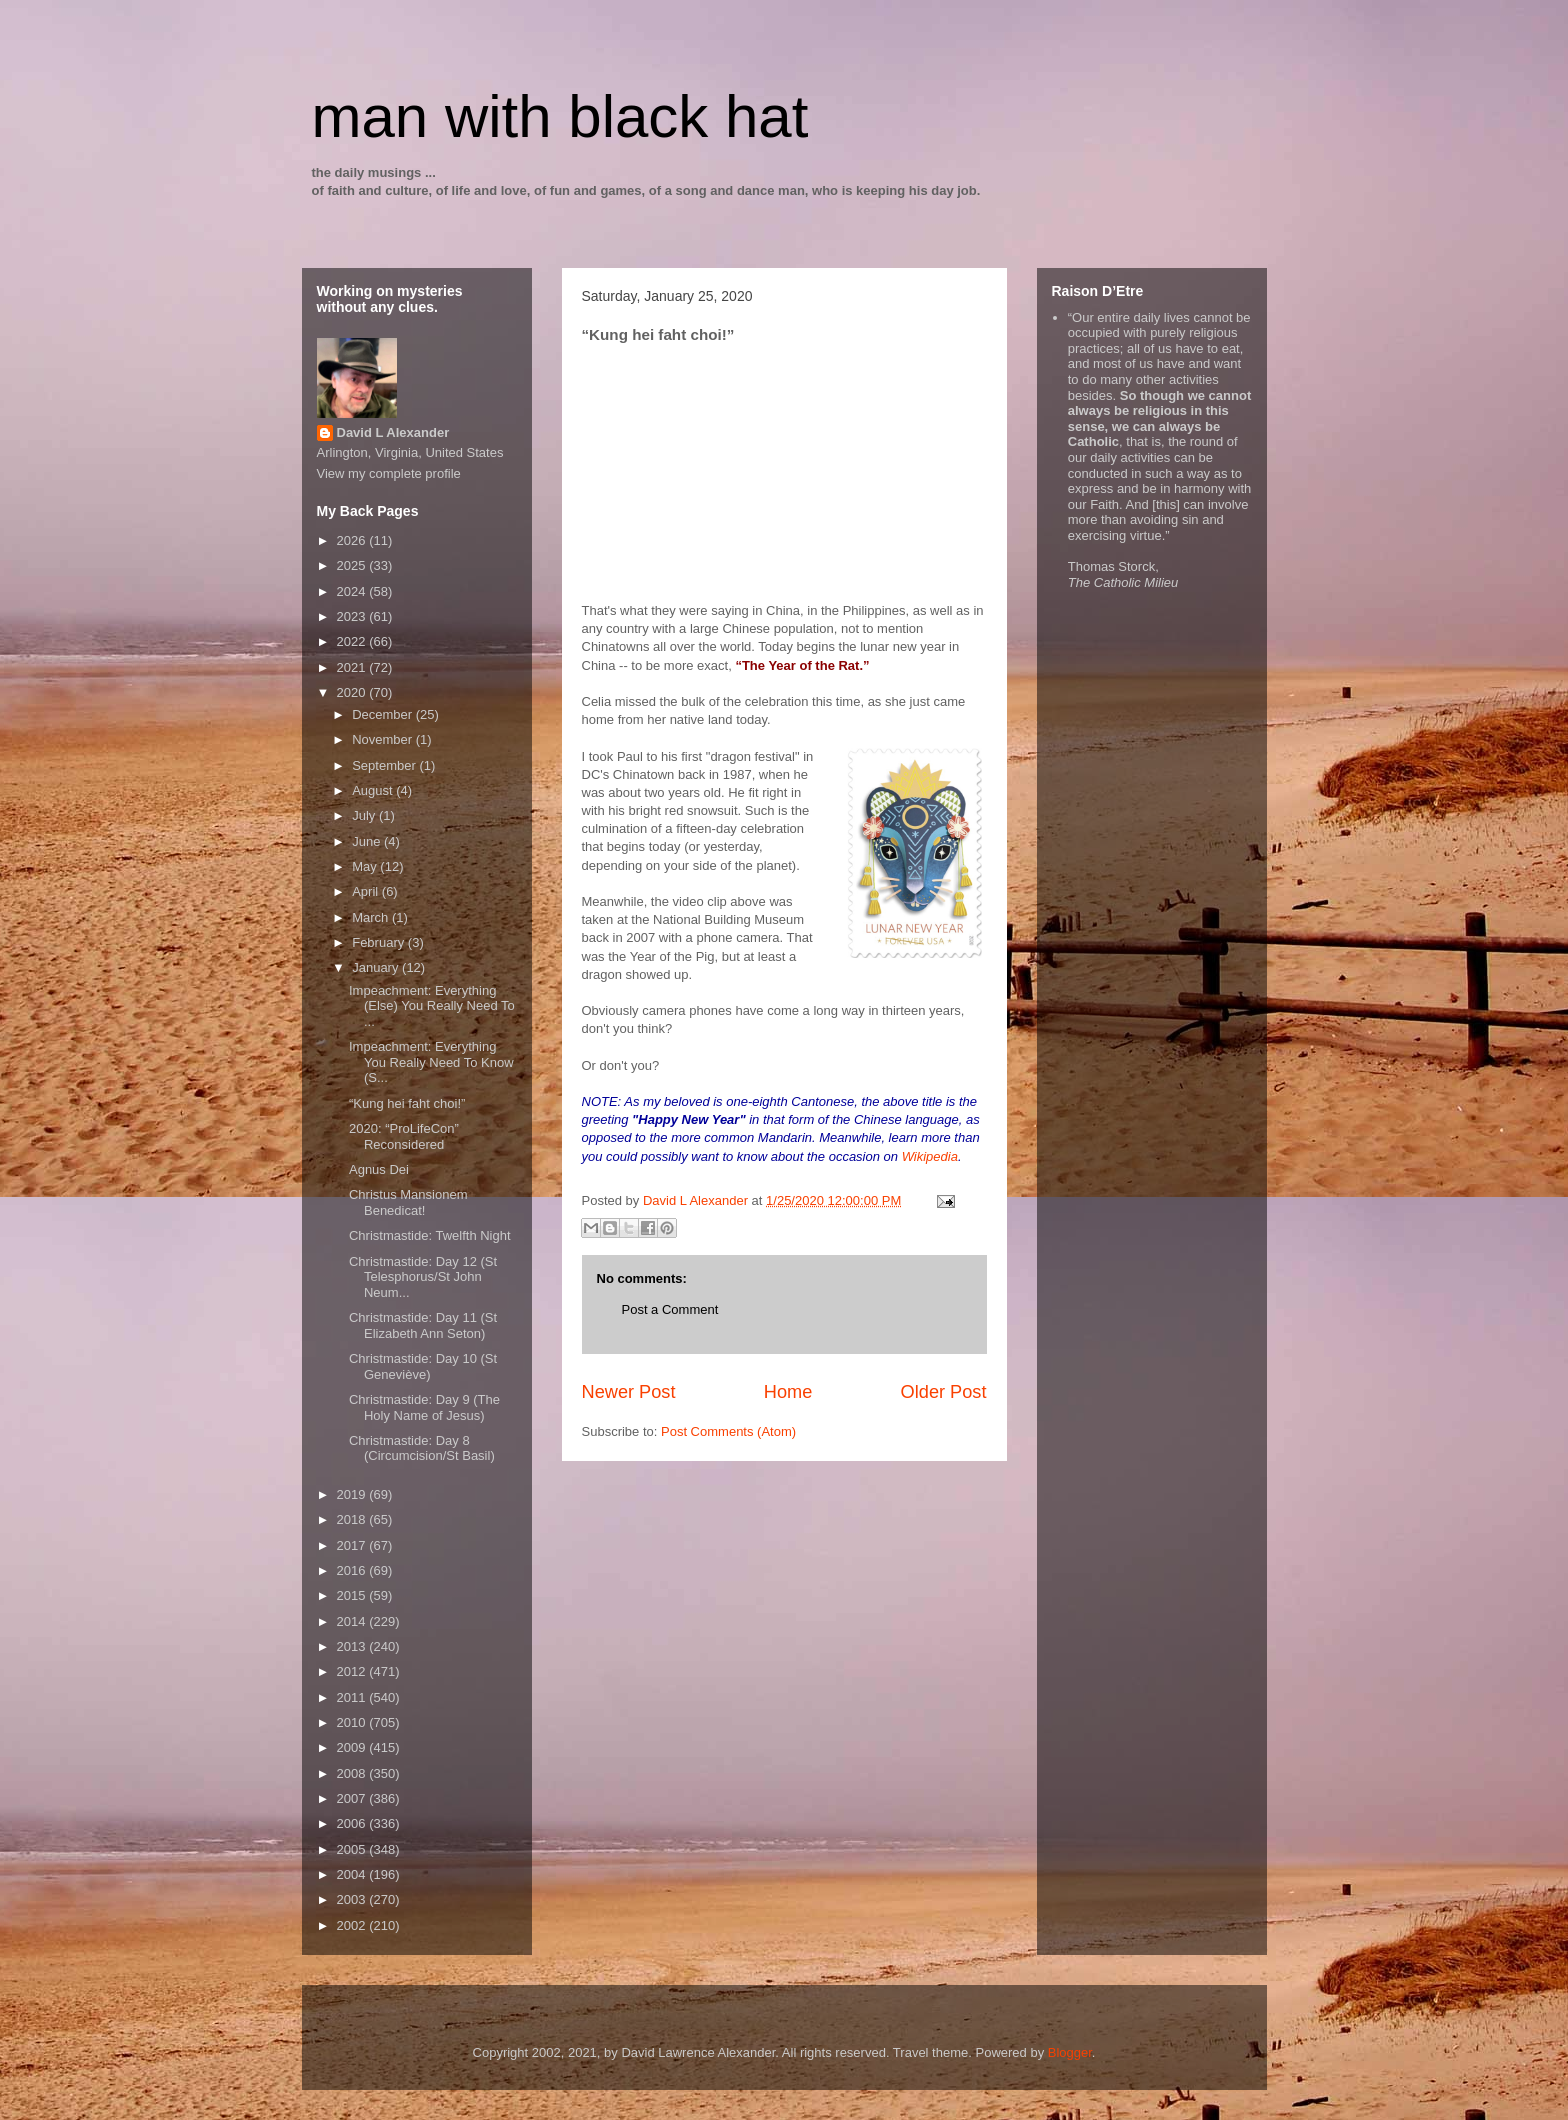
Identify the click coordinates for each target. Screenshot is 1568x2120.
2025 (353, 565)
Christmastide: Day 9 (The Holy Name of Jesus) (424, 1407)
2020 (353, 692)
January (377, 967)
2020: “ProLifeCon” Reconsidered (404, 1136)
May (366, 866)
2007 (353, 1798)
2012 (353, 1671)
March (372, 917)
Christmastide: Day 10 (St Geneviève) (423, 1366)
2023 (353, 616)
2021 (353, 667)
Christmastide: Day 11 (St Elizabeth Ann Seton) (423, 1325)
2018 (353, 1519)
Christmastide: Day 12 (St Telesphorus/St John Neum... (423, 1277)
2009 (353, 1747)
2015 (353, 1595)
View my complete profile (389, 473)
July (365, 815)
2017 (353, 1545)
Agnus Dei (379, 1169)
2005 (353, 1849)
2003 (353, 1899)
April (367, 891)
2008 (353, 1773)
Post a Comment (670, 1309)
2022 (353, 641)
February (380, 942)
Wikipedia (930, 1156)
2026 (353, 540)
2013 (353, 1646)
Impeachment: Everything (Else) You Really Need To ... (432, 1006)
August (374, 790)
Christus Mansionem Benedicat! (408, 1202)
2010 (353, 1722)
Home (788, 1392)
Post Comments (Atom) (728, 1431)
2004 (353, 1874)
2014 (353, 1621)
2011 (353, 1697)
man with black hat (560, 116)
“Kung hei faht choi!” (407, 1103)
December (384, 714)
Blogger (1070, 2052)
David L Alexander (393, 432)
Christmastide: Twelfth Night (430, 1235)
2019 (353, 1494)
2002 (353, 1925)
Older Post (944, 1392)
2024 (353, 591)
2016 (353, 1570)
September (385, 765)
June (368, 841)
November (384, 739)
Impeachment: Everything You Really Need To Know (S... (431, 1062)
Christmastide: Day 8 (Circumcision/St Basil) (422, 1448)
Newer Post (629, 1392)
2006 (353, 1823)
